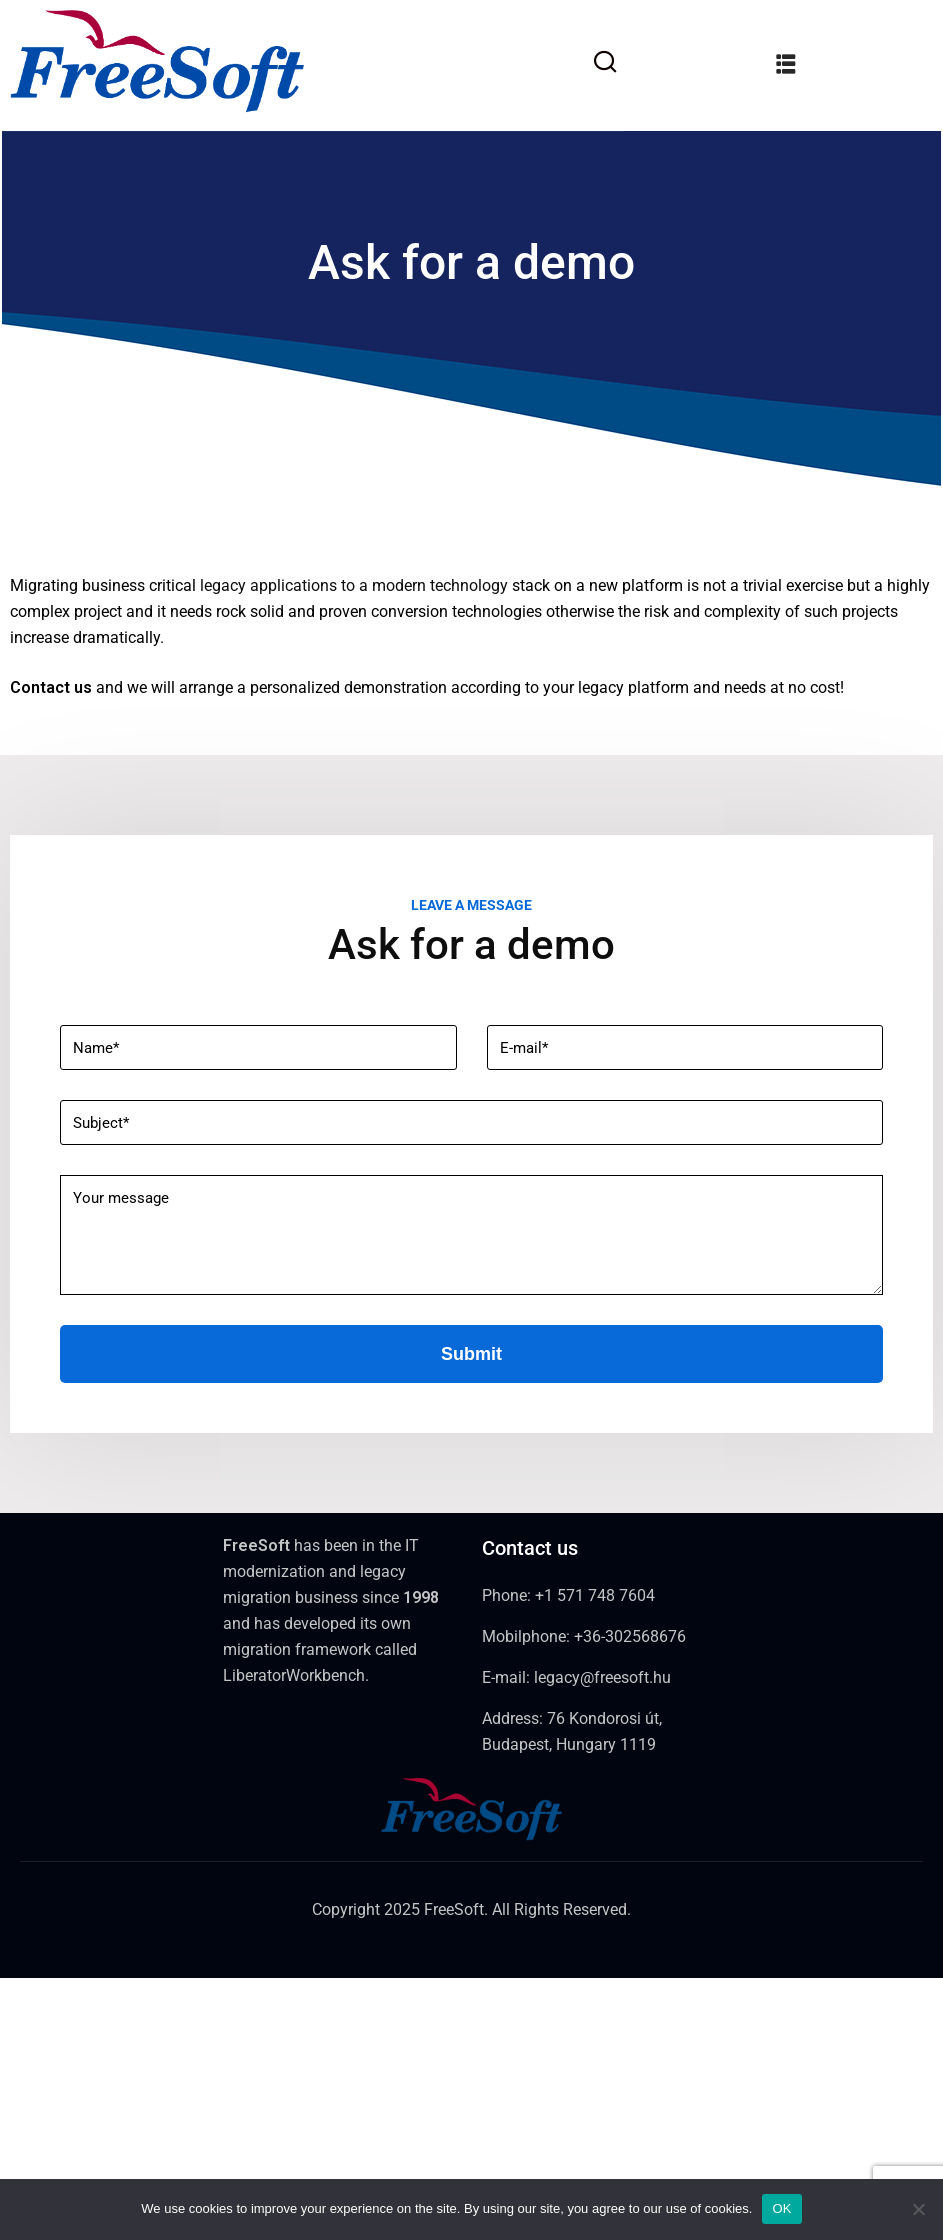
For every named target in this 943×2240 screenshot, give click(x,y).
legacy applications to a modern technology (354, 585)
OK (781, 2208)
